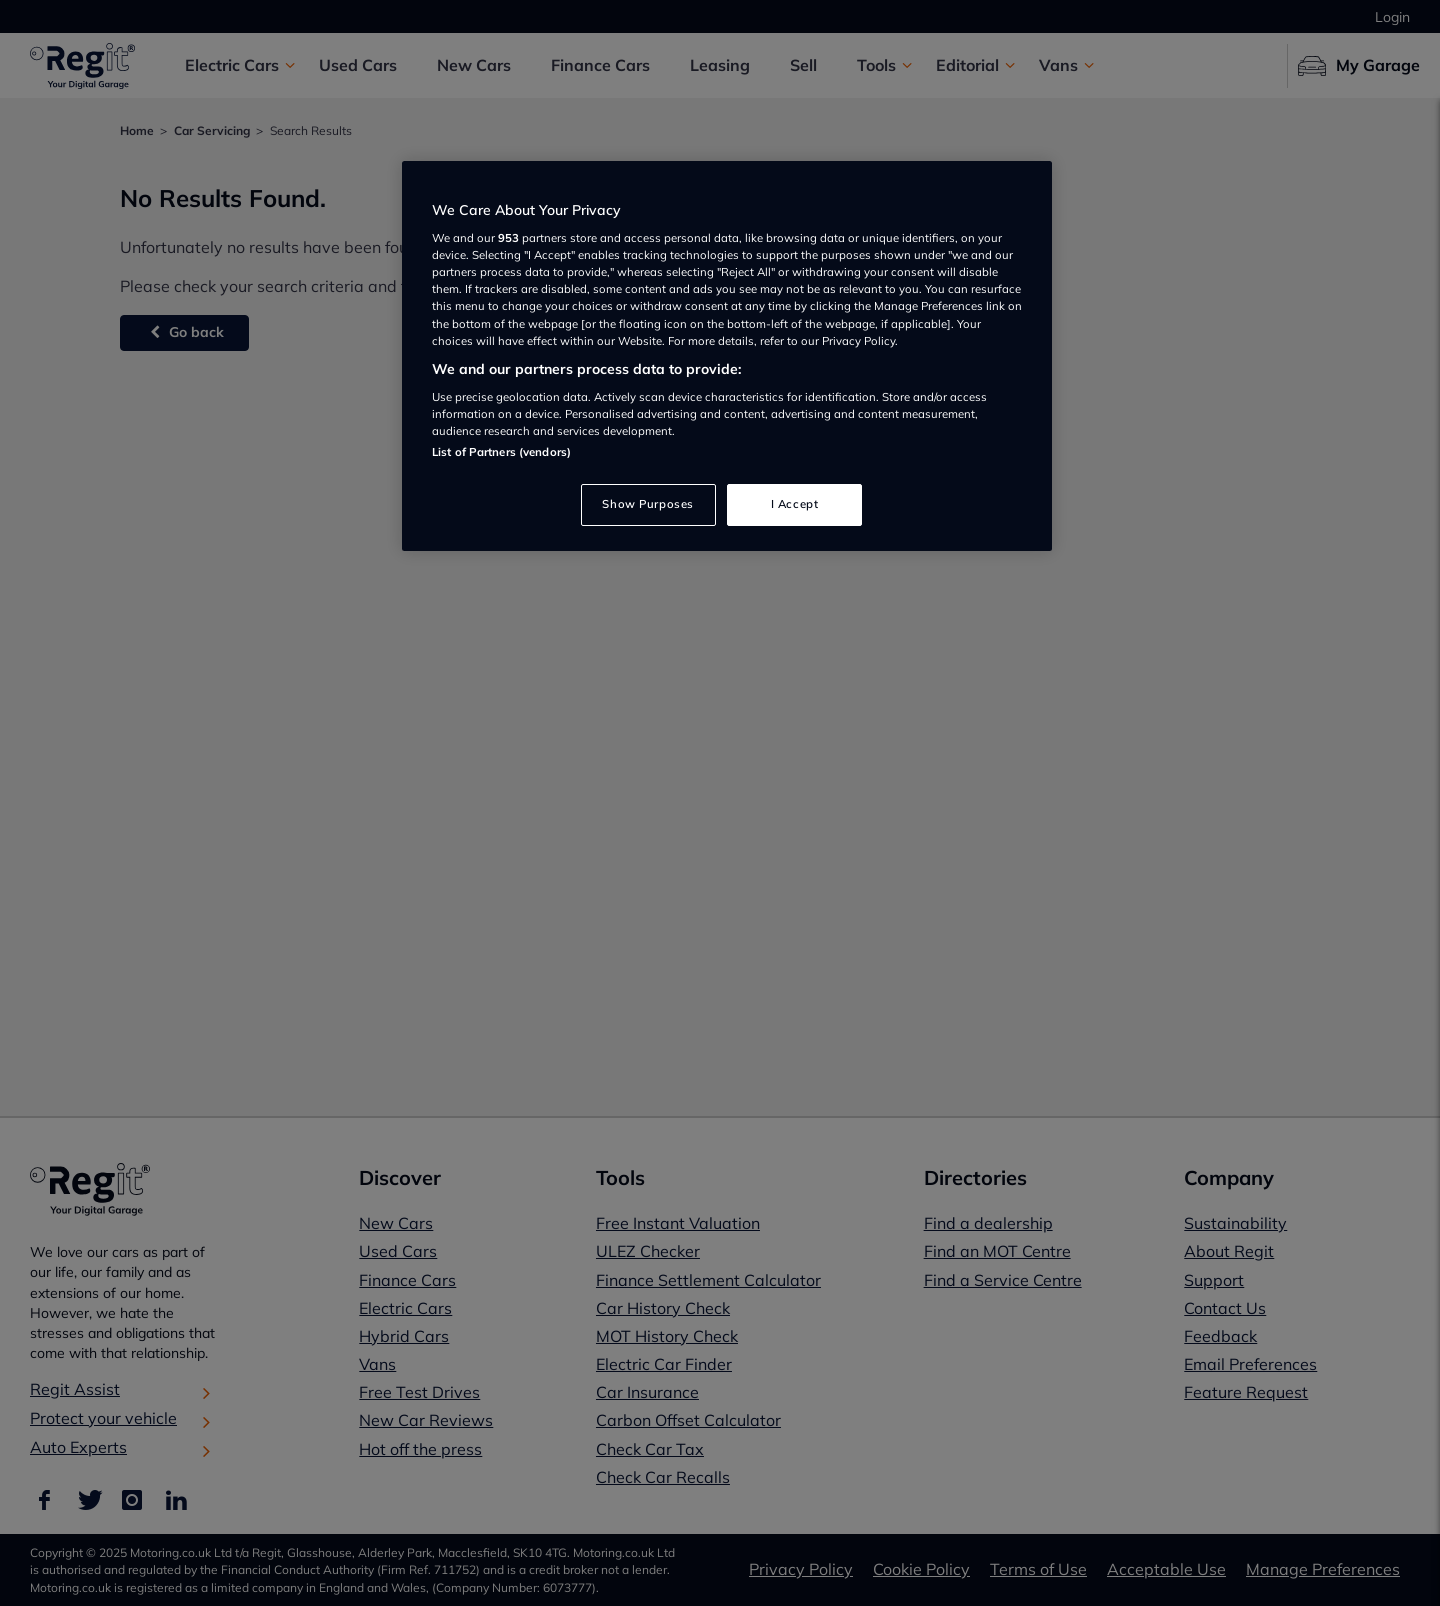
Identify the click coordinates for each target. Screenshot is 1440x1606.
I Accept (795, 504)
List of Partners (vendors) (501, 452)
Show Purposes (647, 504)
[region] (727, 356)
